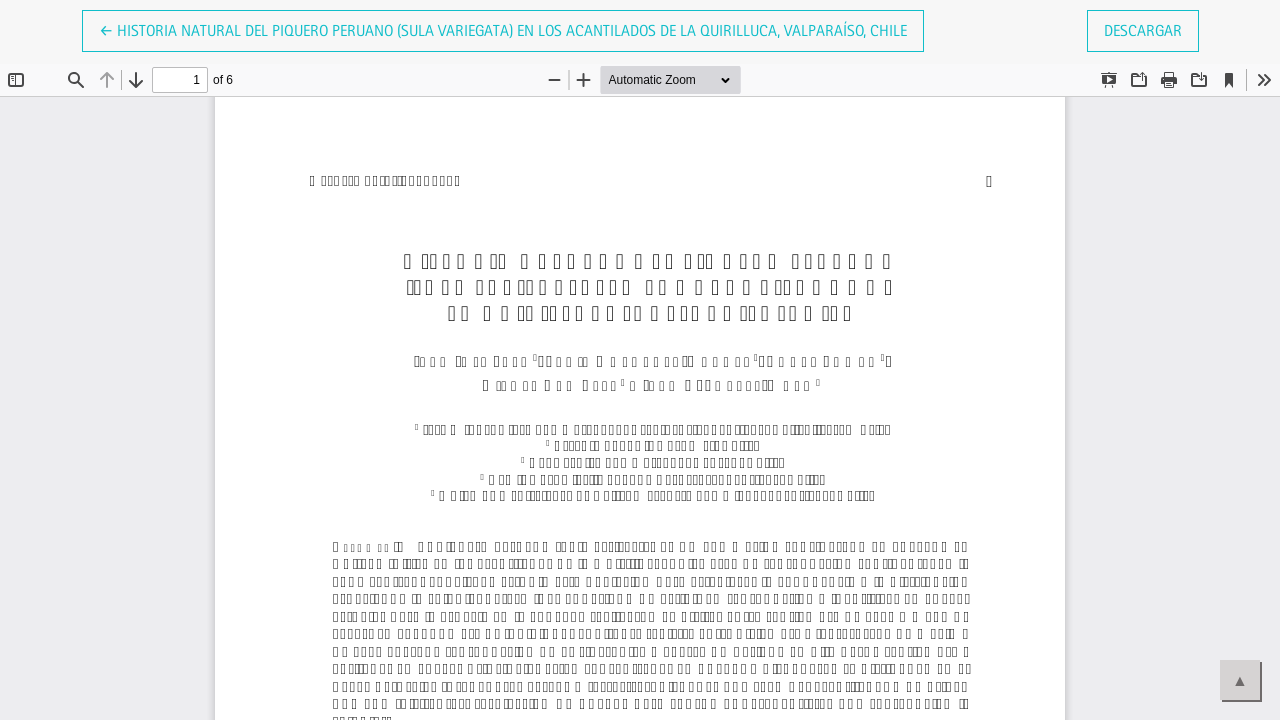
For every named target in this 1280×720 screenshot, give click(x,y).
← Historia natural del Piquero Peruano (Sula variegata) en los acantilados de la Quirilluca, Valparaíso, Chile (503, 29)
